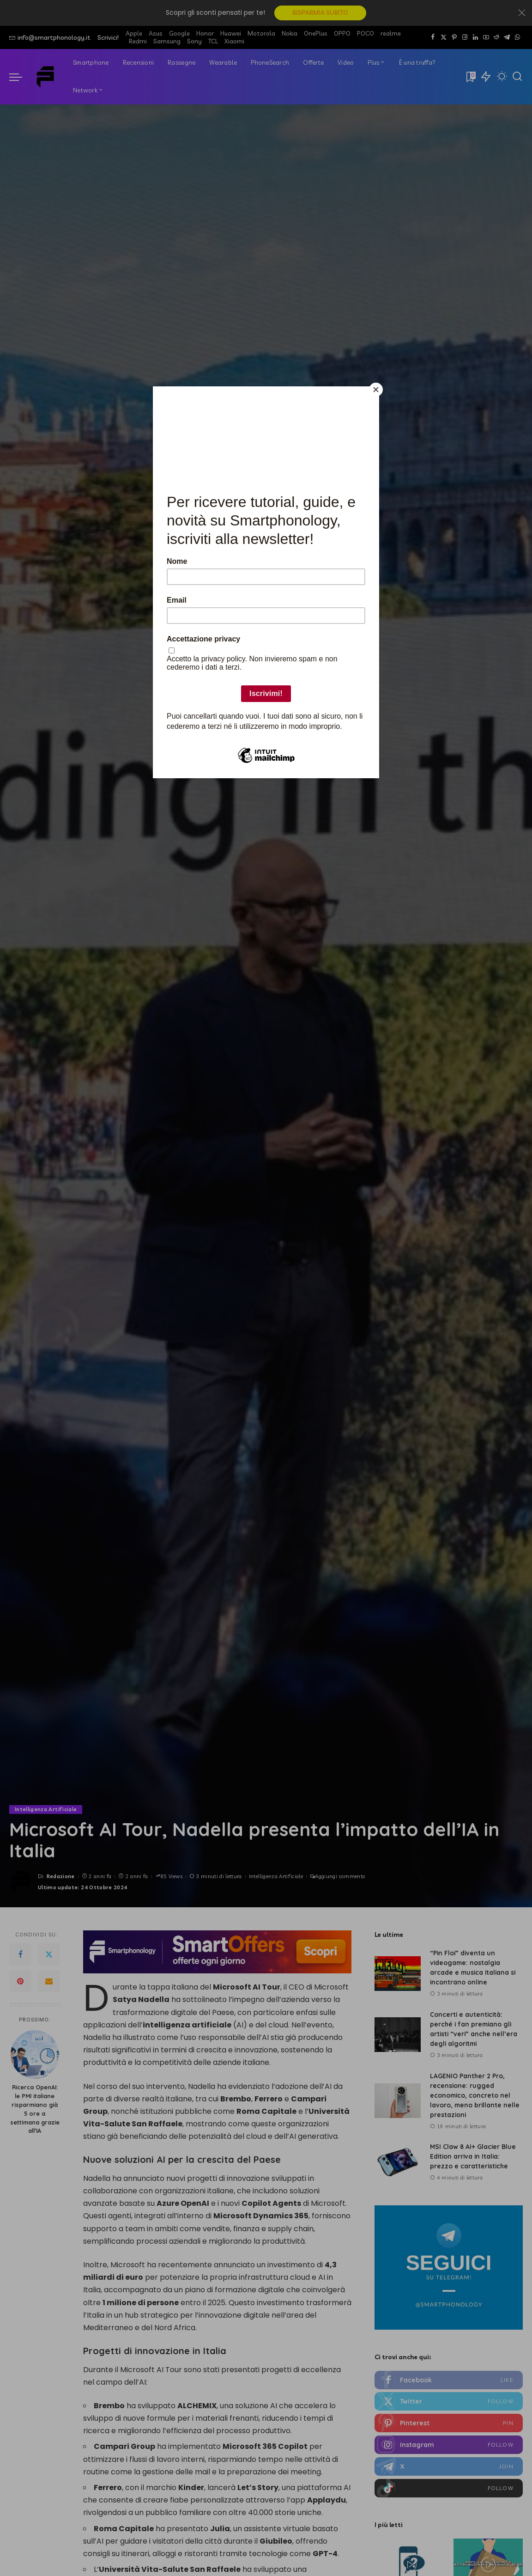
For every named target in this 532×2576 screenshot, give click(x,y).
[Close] (377, 389)
